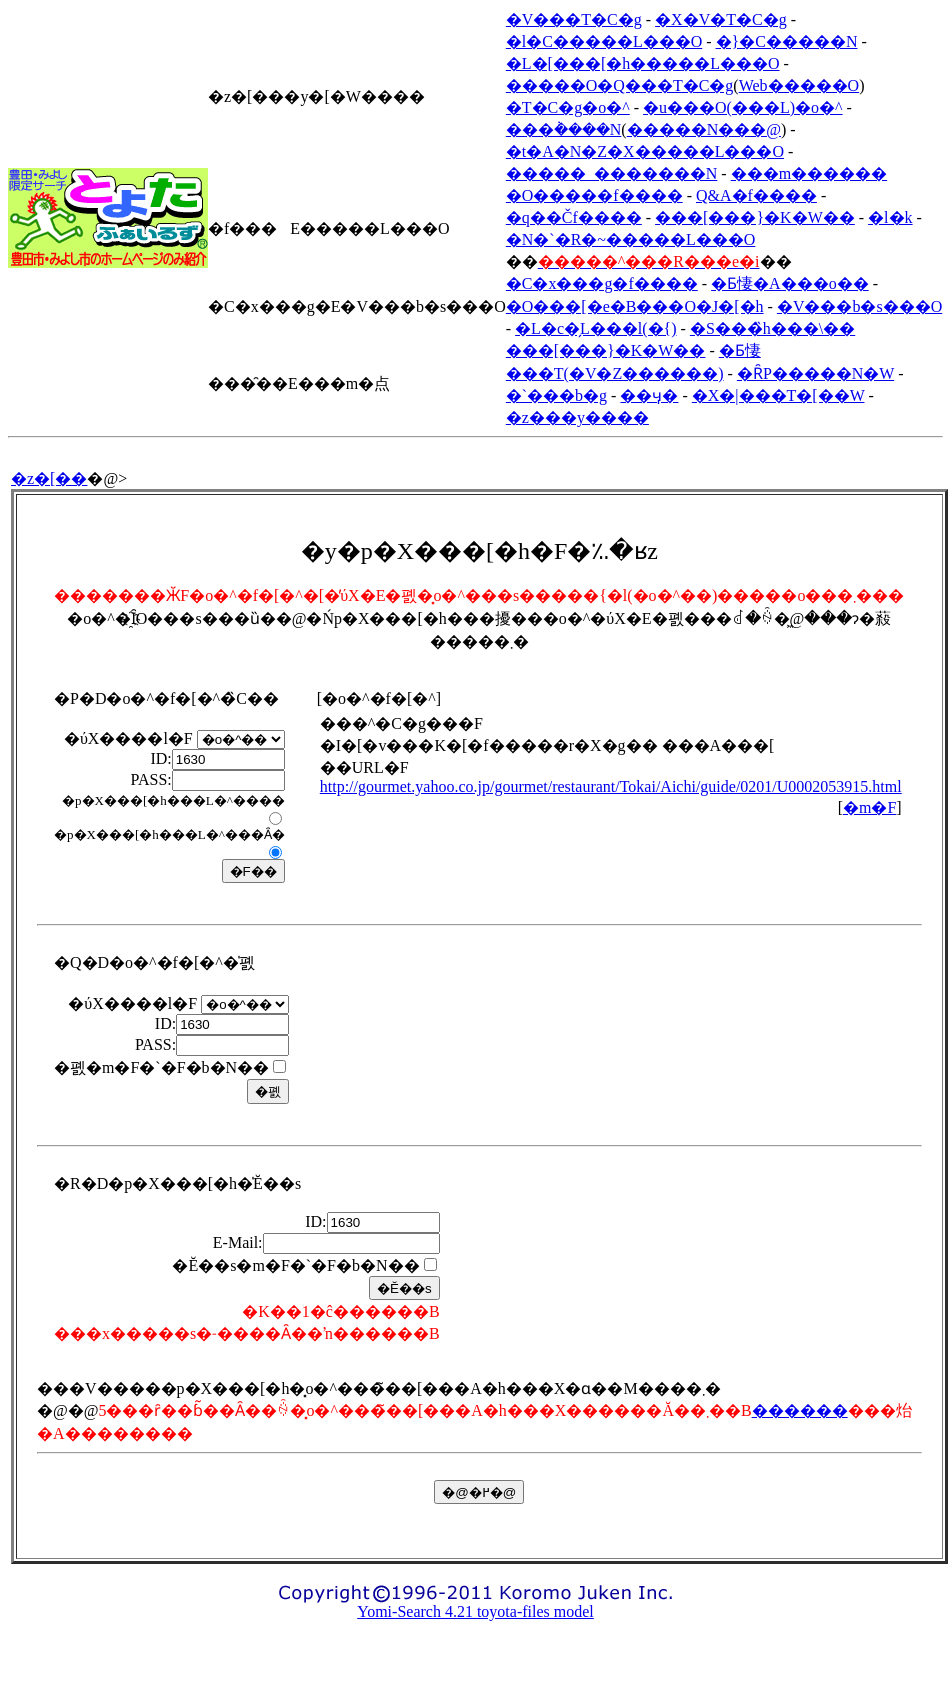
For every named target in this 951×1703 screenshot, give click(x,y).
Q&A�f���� (756, 195)
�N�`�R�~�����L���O (631, 239)
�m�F (869, 807)
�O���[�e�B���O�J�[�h (635, 306)
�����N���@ (704, 129)
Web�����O (799, 85)
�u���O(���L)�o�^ (743, 107)
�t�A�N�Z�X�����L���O (645, 151)
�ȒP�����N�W (815, 373)
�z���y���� (577, 417)
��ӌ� (649, 395)
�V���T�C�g (574, 19)
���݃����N (564, 129)
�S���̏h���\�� (772, 328)
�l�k (890, 217)
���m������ (809, 173)
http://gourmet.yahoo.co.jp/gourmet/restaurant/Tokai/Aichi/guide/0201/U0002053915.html (611, 786)
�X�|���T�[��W (778, 395)
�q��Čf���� (574, 217)
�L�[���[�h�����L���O (643, 63)
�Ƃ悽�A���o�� (790, 283)
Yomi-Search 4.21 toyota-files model (475, 1611)
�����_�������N (612, 173)
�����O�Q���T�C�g (620, 85)
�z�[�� (49, 478)
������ (800, 1410)
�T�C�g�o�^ (568, 107)
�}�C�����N (787, 41)
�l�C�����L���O (604, 41)
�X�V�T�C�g (721, 19)
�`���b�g (556, 395)
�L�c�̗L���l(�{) (595, 328)
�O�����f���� (594, 195)
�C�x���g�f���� (602, 283)
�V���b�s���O (859, 306)
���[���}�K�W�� (755, 217)
